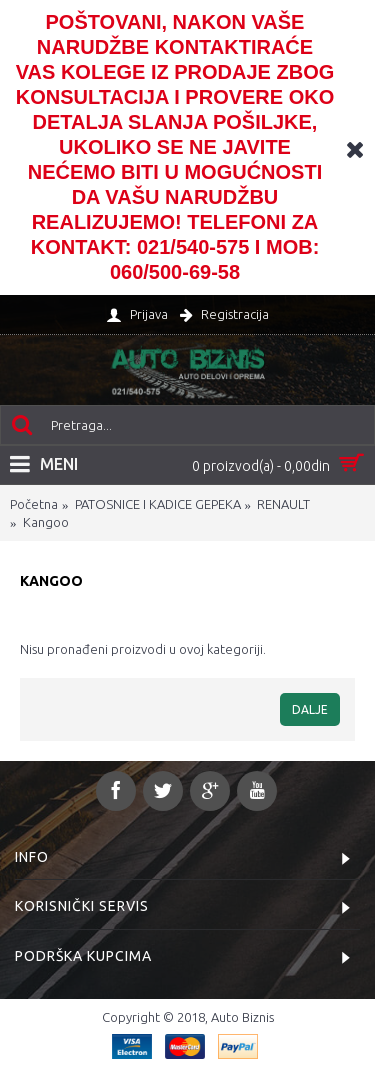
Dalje (310, 709)
